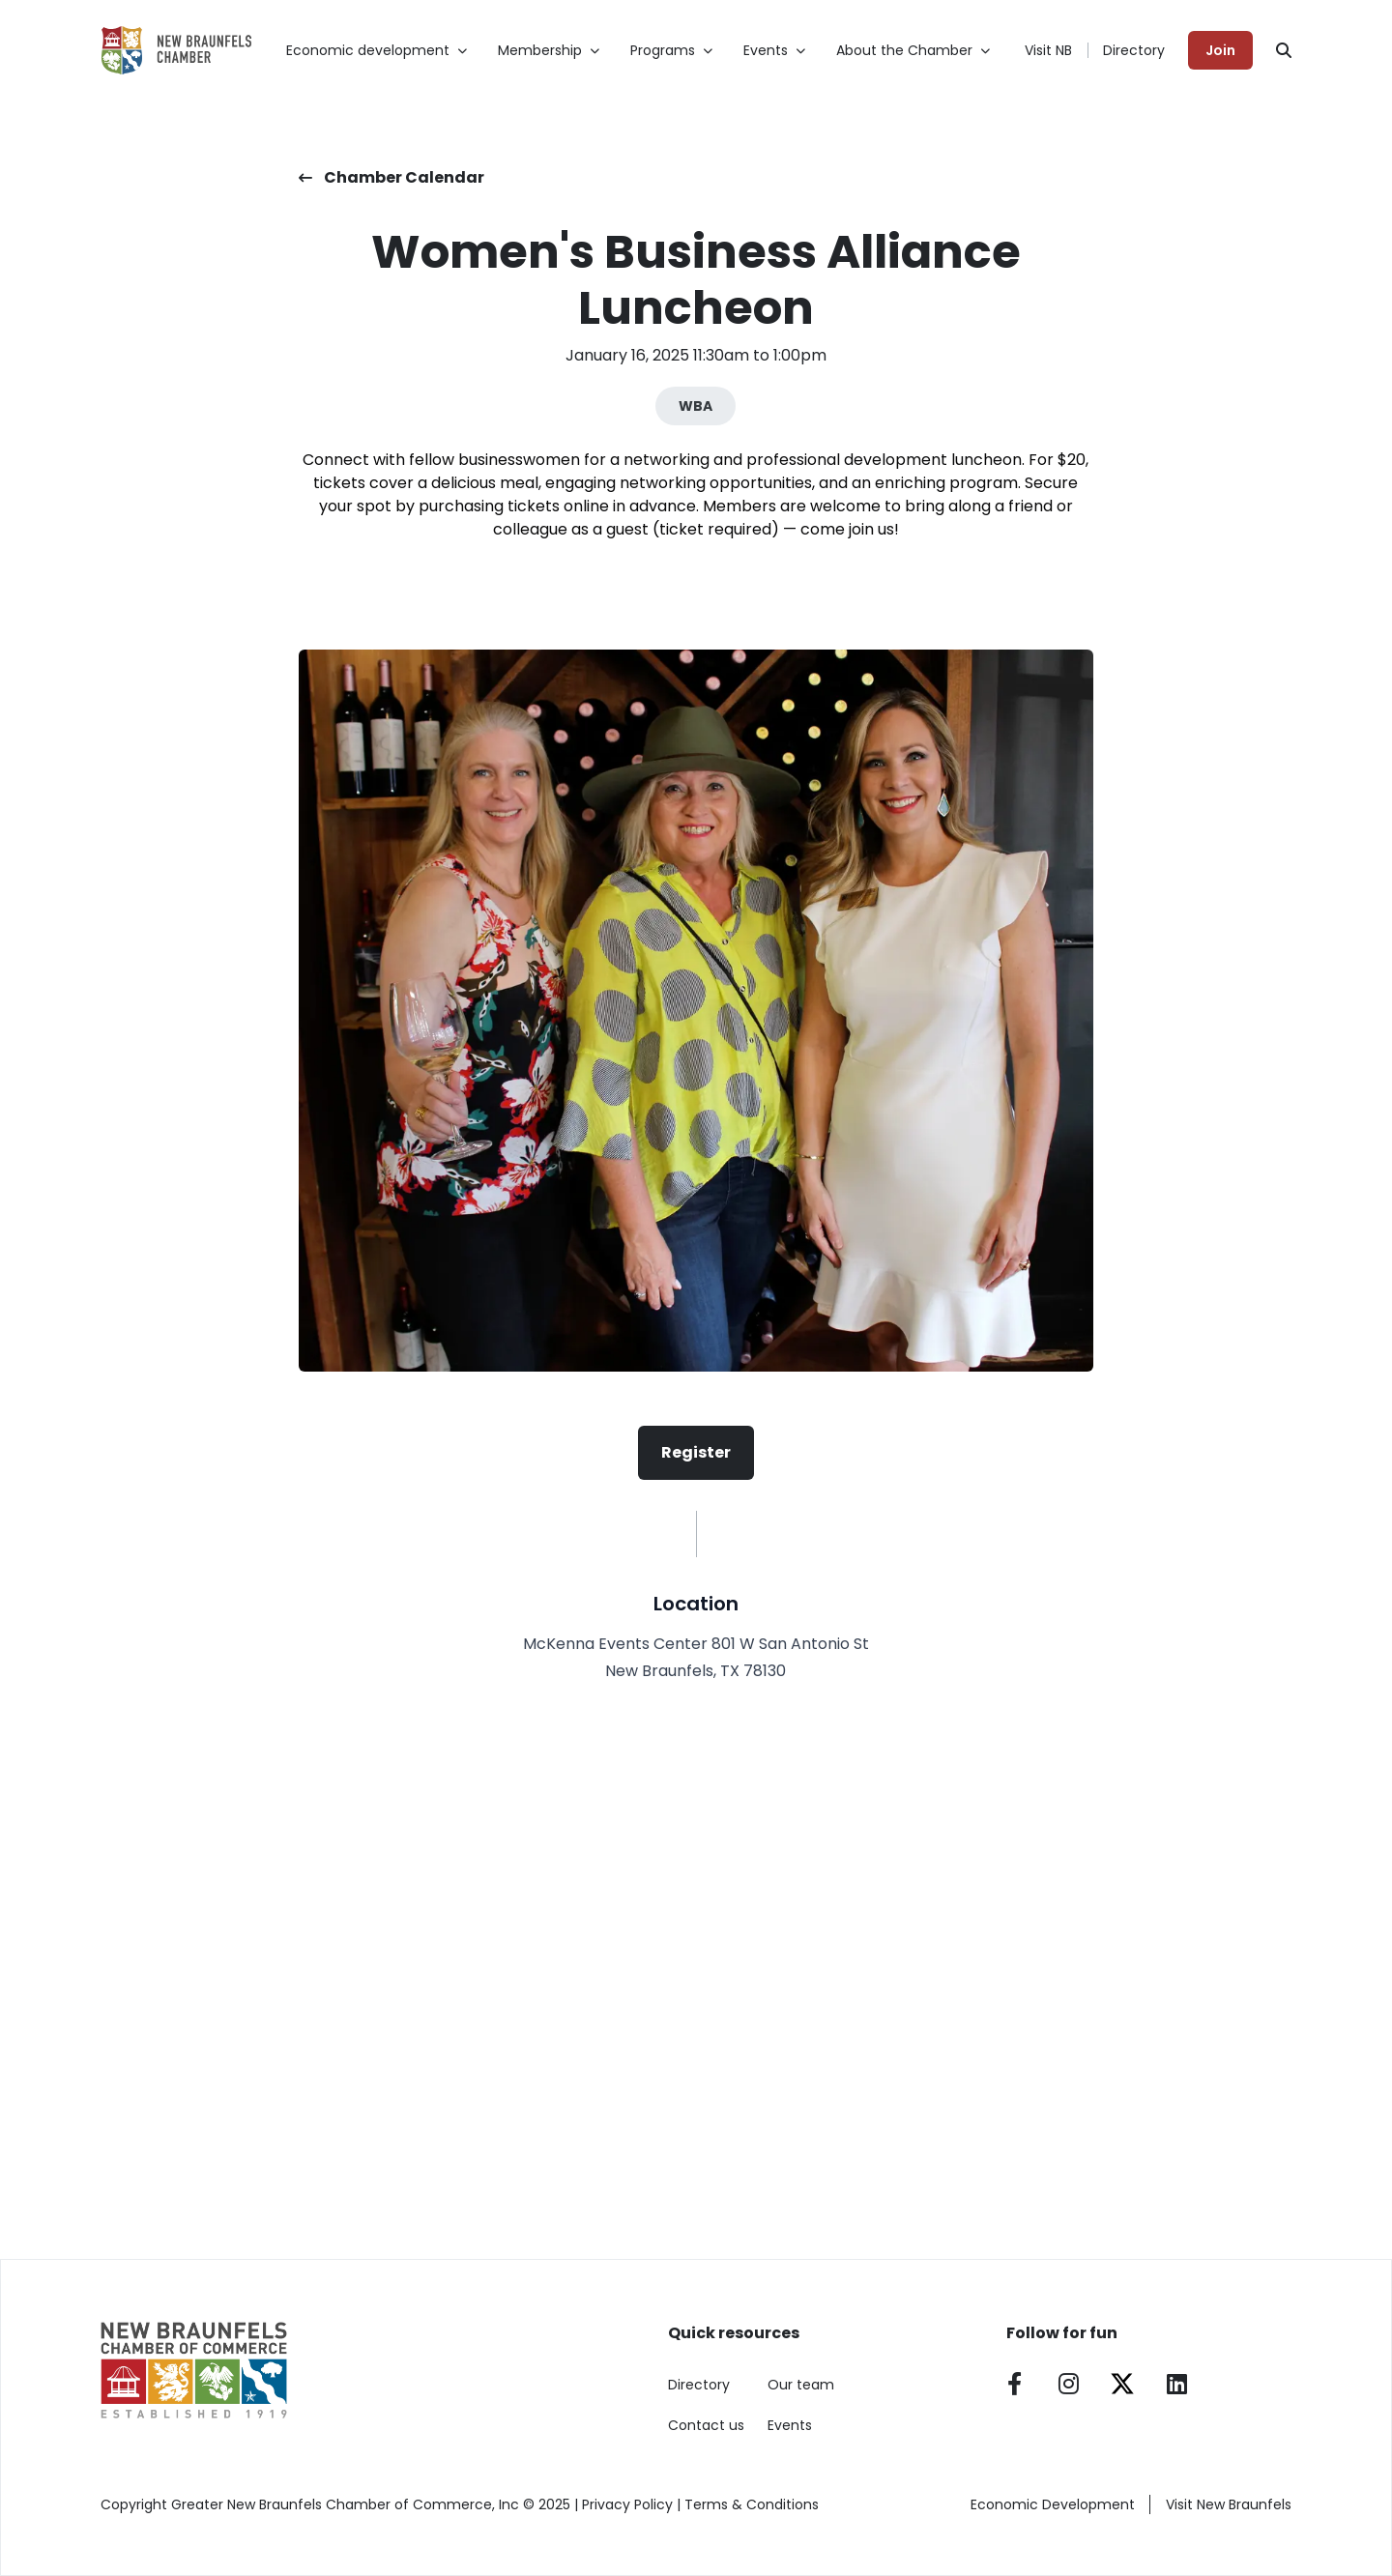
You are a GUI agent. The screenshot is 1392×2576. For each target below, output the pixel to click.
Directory (1134, 50)
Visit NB (1048, 50)
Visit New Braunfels (1228, 2504)
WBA (695, 406)
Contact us (706, 2425)
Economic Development (1053, 2504)
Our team (801, 2384)
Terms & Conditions (751, 2504)
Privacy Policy (627, 2504)
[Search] (1283, 50)
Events (790, 2425)
